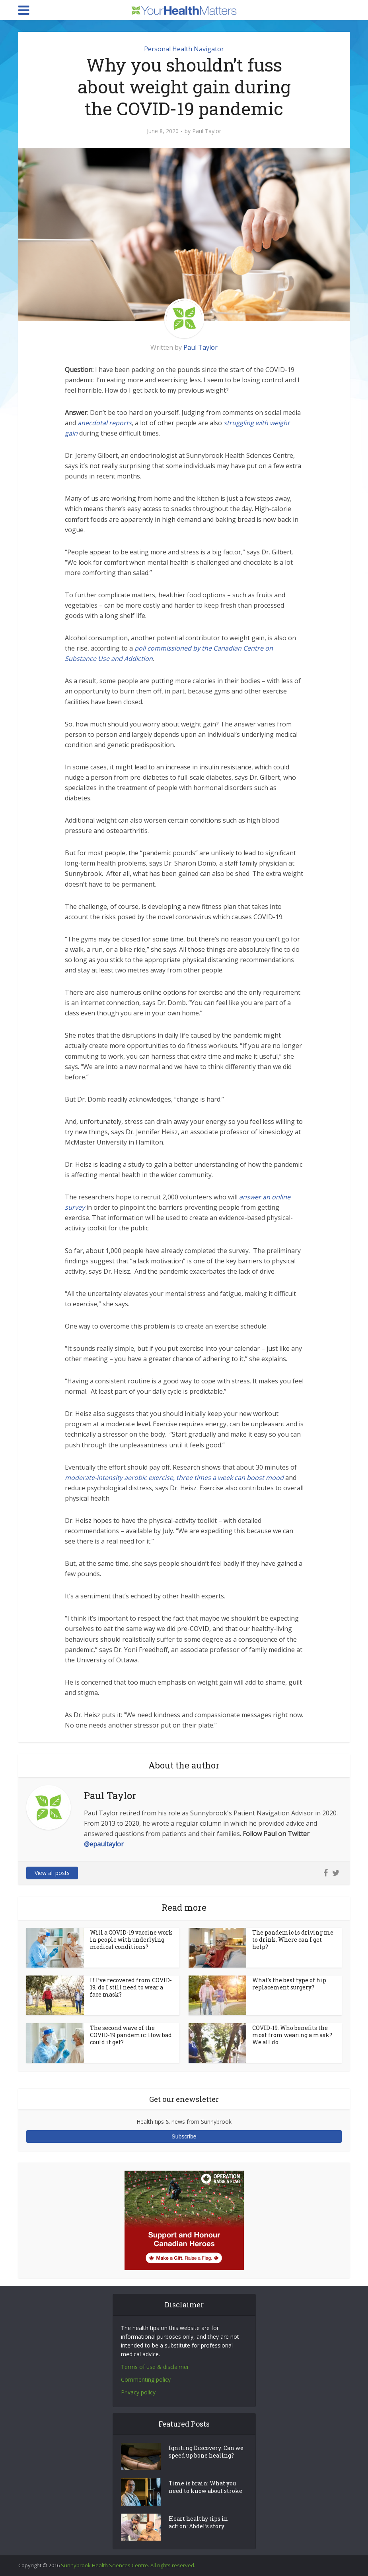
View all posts (52, 1873)
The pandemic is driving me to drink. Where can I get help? (292, 1939)
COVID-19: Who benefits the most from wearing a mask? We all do (292, 2035)
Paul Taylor (206, 131)
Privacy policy (138, 2392)
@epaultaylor (104, 1844)
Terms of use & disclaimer (155, 2367)
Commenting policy (146, 2379)
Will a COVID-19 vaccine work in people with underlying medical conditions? (131, 1939)
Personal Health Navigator (184, 49)
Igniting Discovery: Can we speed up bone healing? (206, 2452)
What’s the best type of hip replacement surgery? (289, 1983)
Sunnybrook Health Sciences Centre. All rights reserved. (128, 2565)
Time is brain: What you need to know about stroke (205, 2488)
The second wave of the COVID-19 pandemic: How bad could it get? (131, 2035)
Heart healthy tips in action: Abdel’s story (198, 2523)
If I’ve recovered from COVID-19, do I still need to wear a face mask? (131, 1987)
